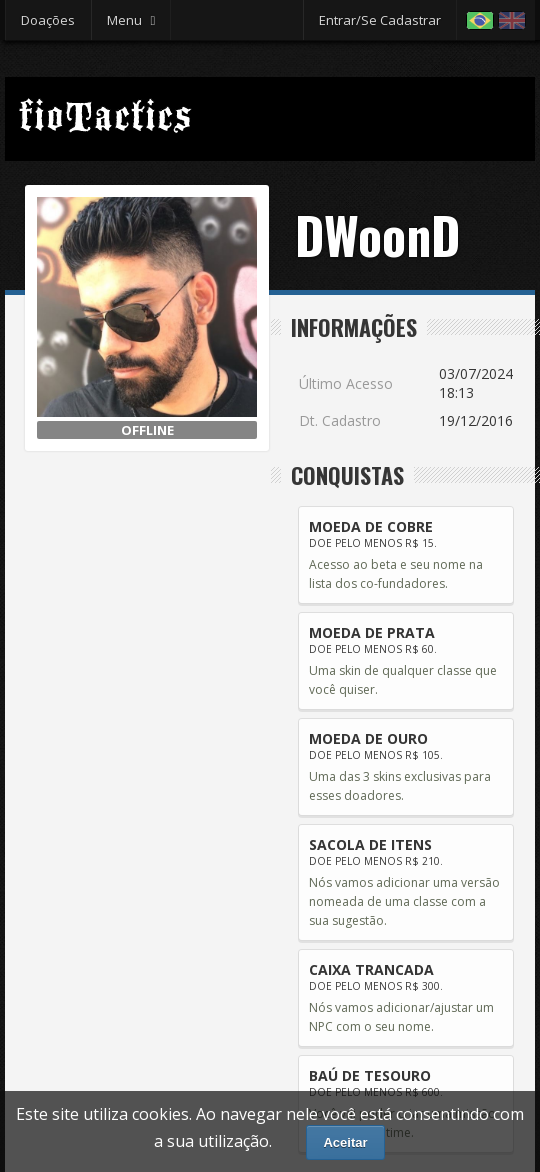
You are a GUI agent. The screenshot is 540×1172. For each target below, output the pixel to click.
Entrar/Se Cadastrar (380, 20)
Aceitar (345, 1142)
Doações (48, 20)
